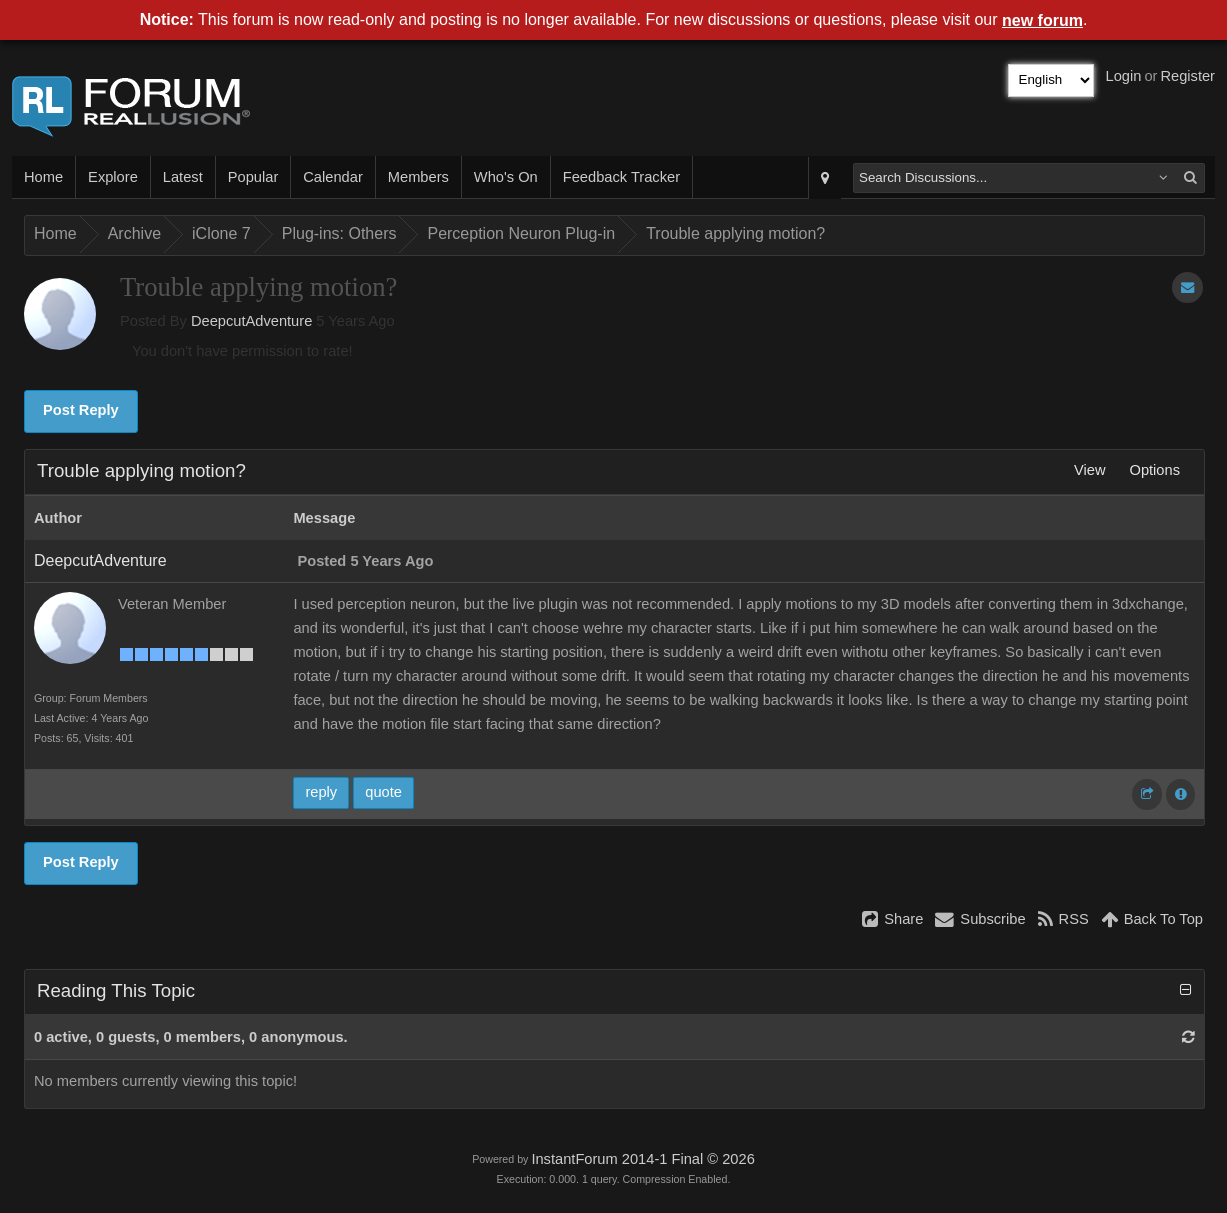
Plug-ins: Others (339, 233)
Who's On (506, 177)
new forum (1042, 20)
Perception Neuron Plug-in (521, 233)
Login (1124, 76)
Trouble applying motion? (735, 233)
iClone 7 (221, 233)
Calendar (332, 177)
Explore (113, 177)
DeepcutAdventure (251, 321)
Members (418, 177)
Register (1187, 76)
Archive (134, 233)
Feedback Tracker (621, 177)
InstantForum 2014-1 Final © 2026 (642, 1159)
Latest (183, 177)
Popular (253, 177)
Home (43, 177)
